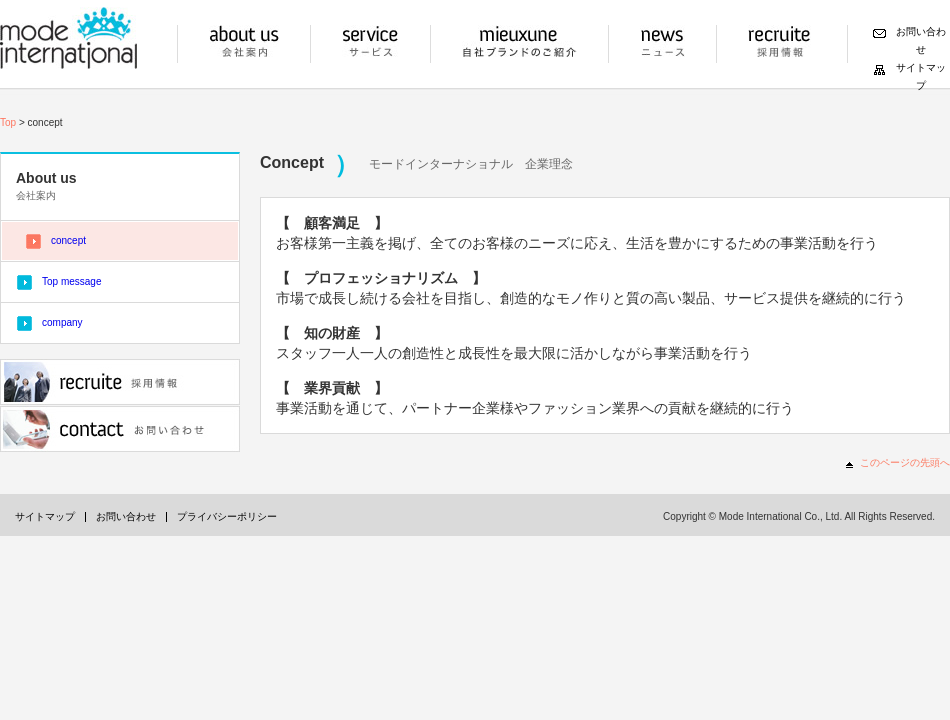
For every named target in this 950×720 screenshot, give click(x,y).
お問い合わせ (120, 429)
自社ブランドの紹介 (519, 44)
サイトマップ (45, 516)
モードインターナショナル (68, 38)
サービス (370, 44)
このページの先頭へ (905, 462)
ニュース (662, 44)
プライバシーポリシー (227, 516)
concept (68, 240)
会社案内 (244, 44)
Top (8, 122)
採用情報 (779, 44)
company (62, 322)
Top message (71, 281)
